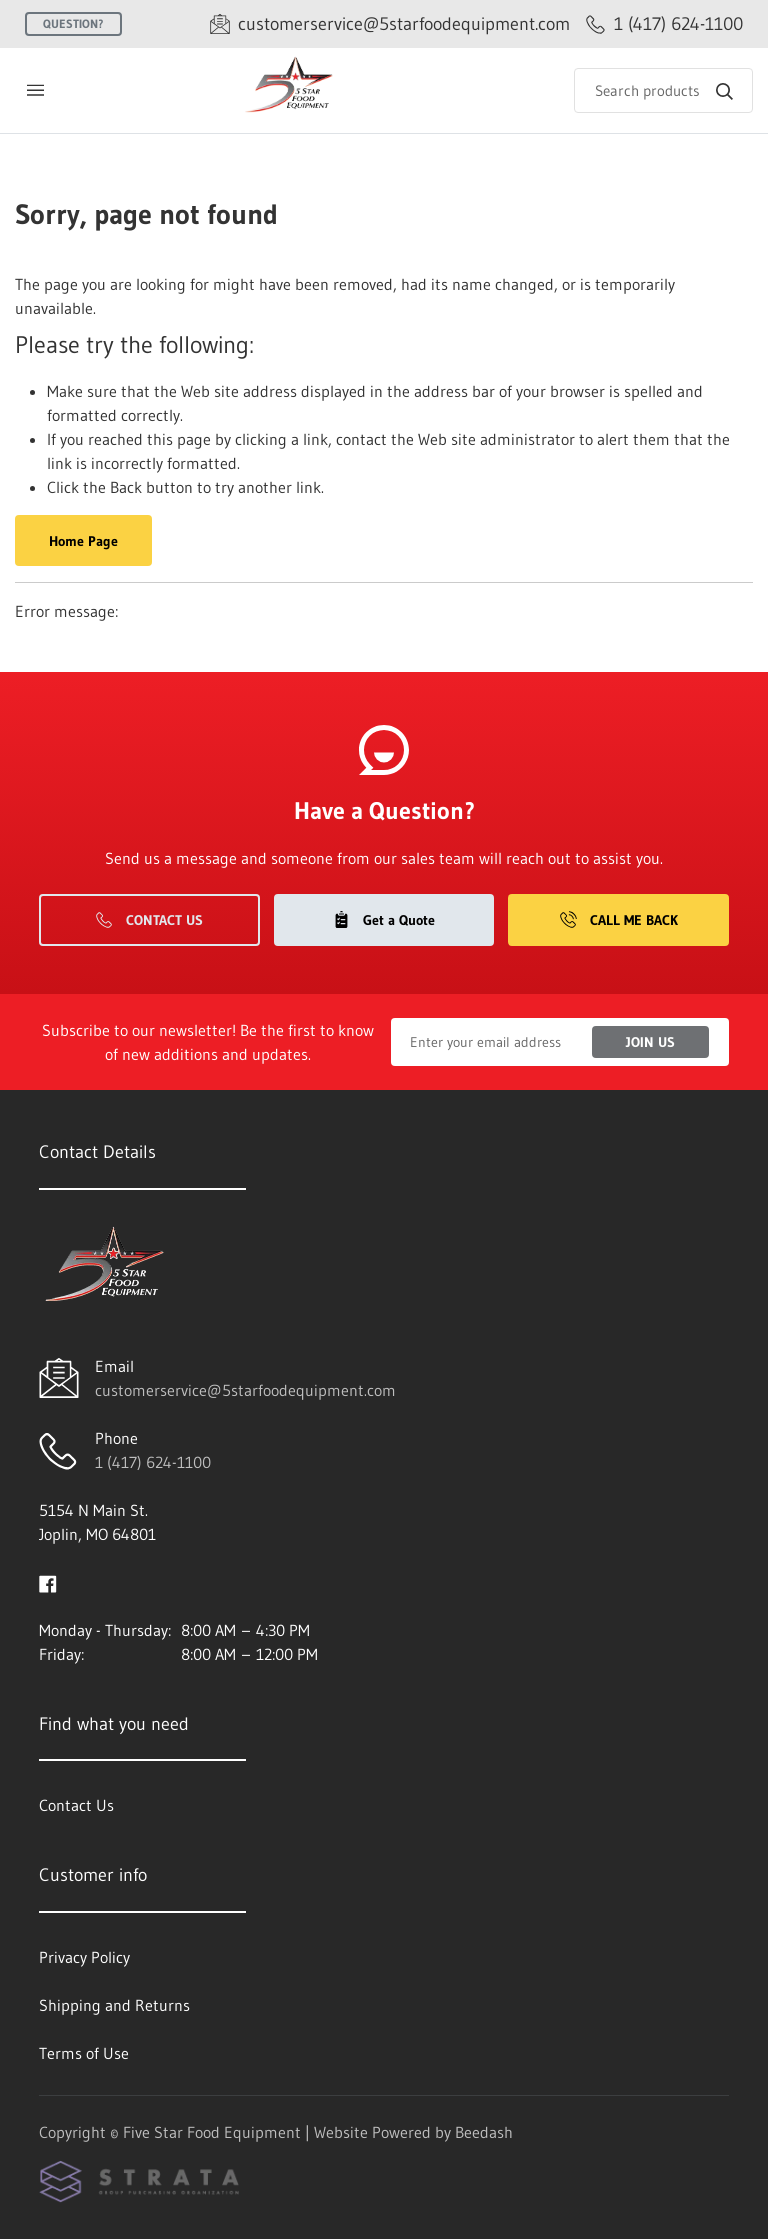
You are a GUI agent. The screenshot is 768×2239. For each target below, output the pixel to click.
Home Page (83, 541)
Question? (73, 23)
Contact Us (149, 920)
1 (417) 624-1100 (153, 1462)
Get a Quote (384, 920)
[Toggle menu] (35, 90)
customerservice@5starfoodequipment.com (245, 1390)
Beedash (484, 2132)
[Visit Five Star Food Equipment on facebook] (48, 1582)
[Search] (663, 90)
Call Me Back (619, 920)
